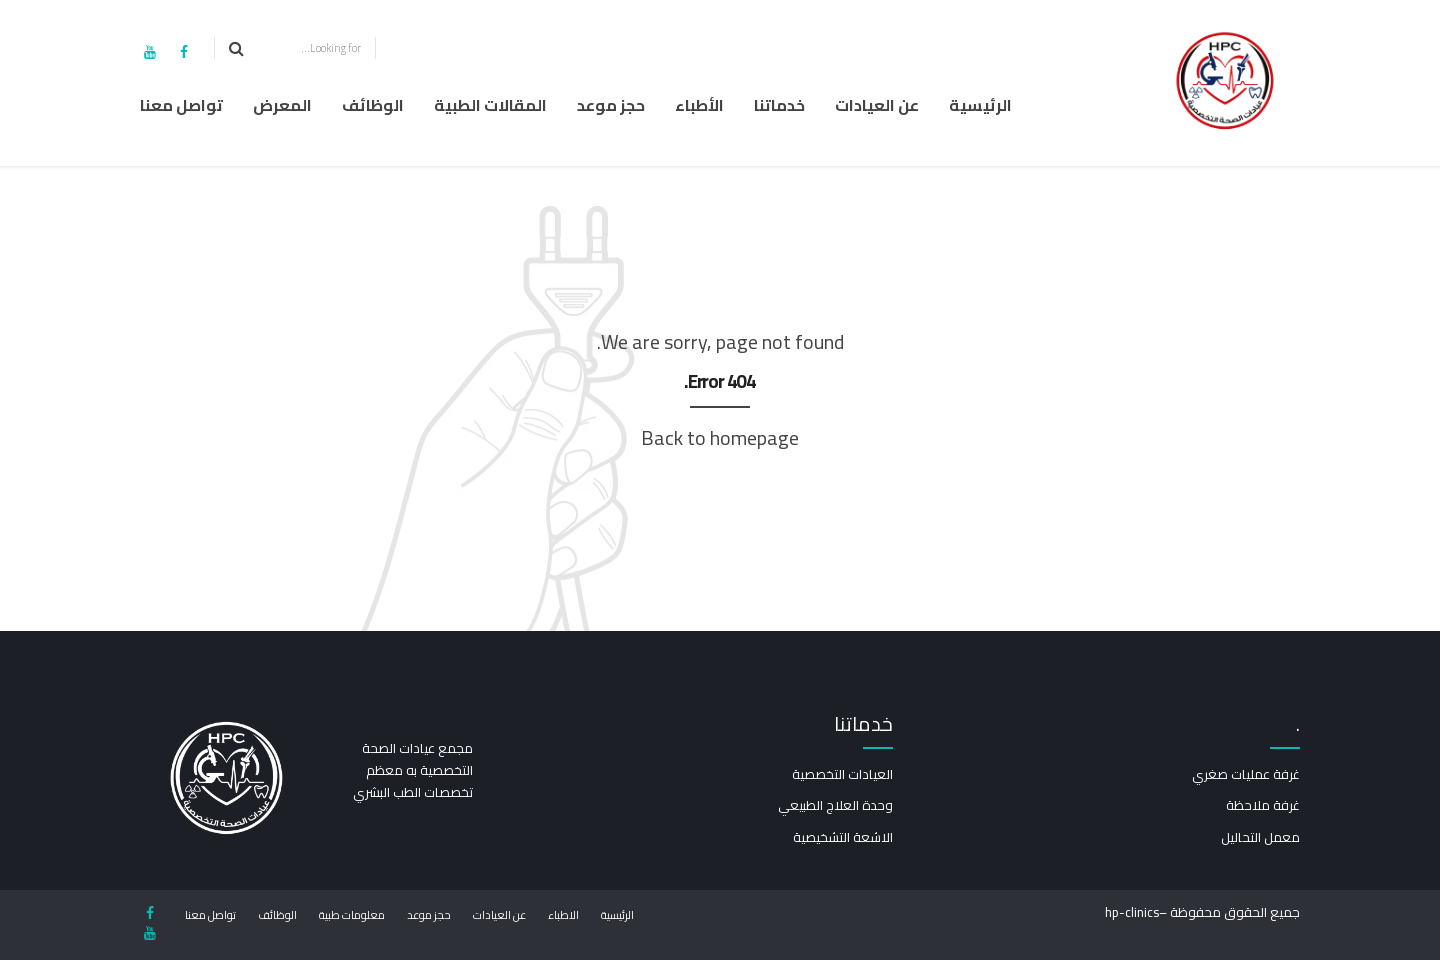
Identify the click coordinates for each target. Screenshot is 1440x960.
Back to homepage (720, 437)
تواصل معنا (181, 105)
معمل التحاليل (1260, 837)
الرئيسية (980, 105)
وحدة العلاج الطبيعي (835, 805)
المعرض (282, 105)
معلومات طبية (352, 915)
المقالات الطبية (490, 105)
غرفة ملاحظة (1263, 805)
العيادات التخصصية (842, 774)
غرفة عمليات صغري (1246, 774)
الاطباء (563, 915)
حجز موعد (611, 105)
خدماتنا (779, 105)
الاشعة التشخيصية (843, 837)
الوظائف (373, 105)
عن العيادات (877, 105)
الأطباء (699, 105)
